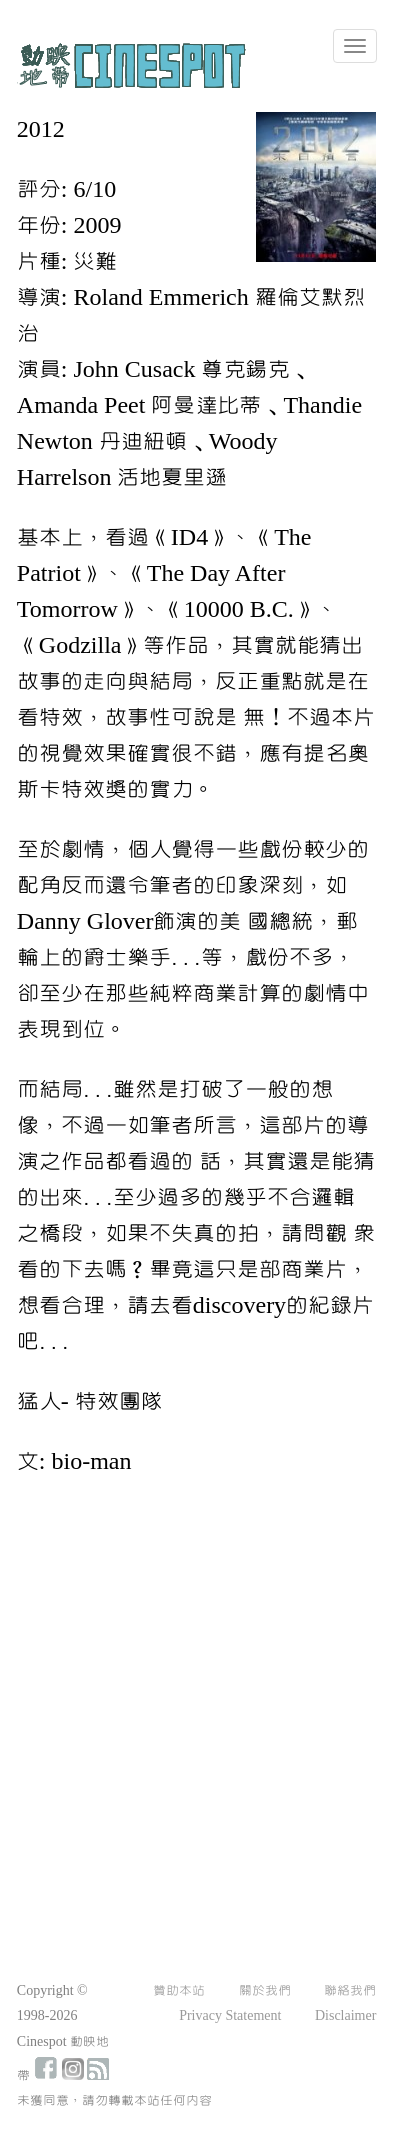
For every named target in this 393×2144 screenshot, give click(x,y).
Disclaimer (345, 2016)
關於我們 (265, 1991)
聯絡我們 (350, 1991)
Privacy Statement (230, 2016)
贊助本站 (179, 1991)
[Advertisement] (190, 1694)
